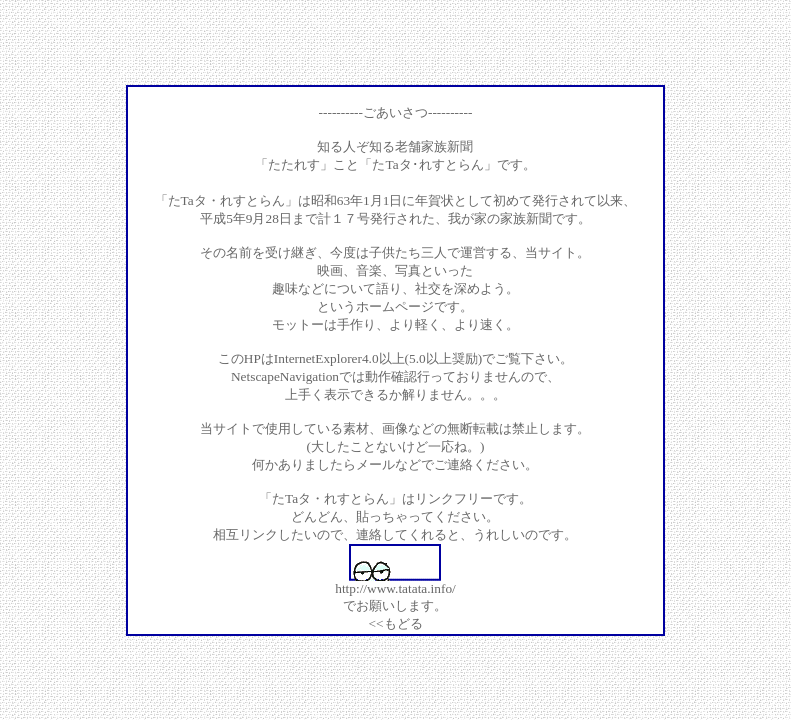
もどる (403, 623)
